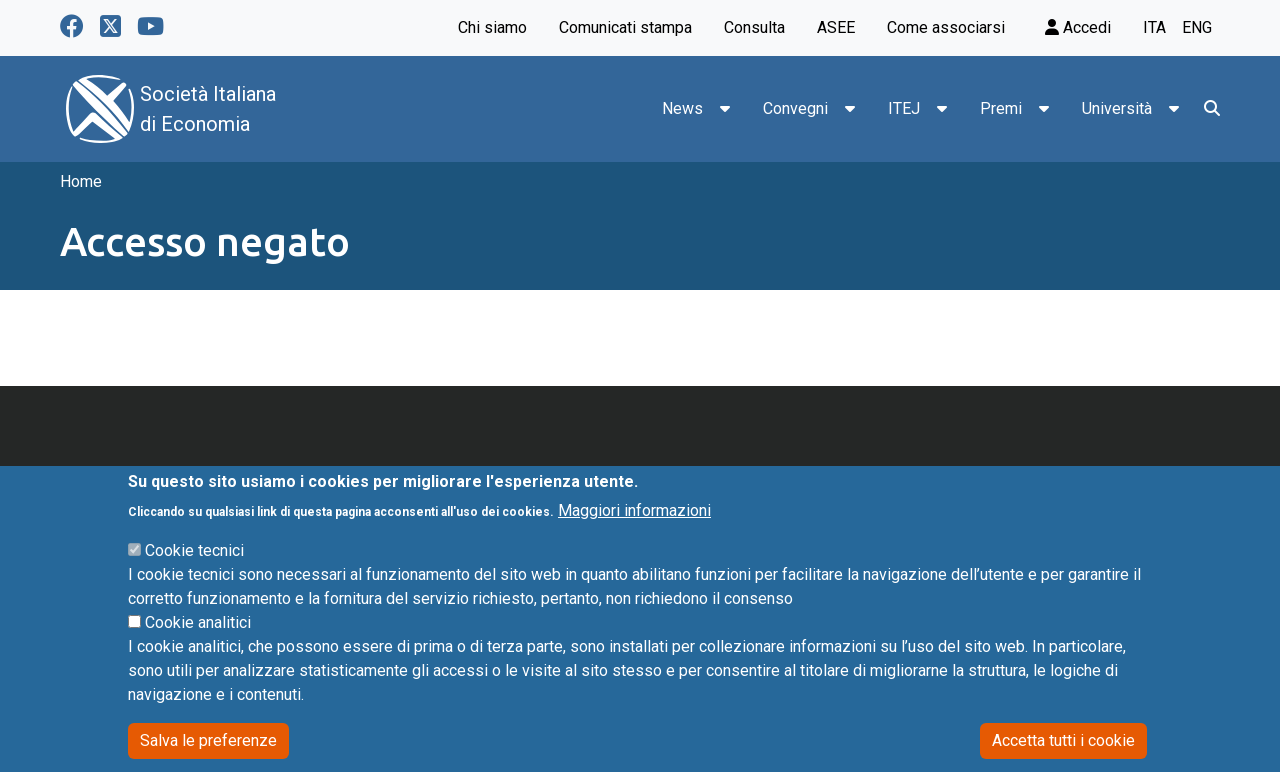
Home (81, 181)
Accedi (1078, 27)
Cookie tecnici (194, 578)
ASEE (836, 27)
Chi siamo (492, 27)
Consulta (754, 27)
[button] (725, 109)
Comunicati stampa (625, 27)
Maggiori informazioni (634, 538)
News (682, 108)
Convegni (795, 108)
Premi (1001, 108)
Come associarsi (946, 27)
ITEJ (904, 108)
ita (1154, 27)
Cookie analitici (198, 650)
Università (1117, 108)
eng (1197, 27)
